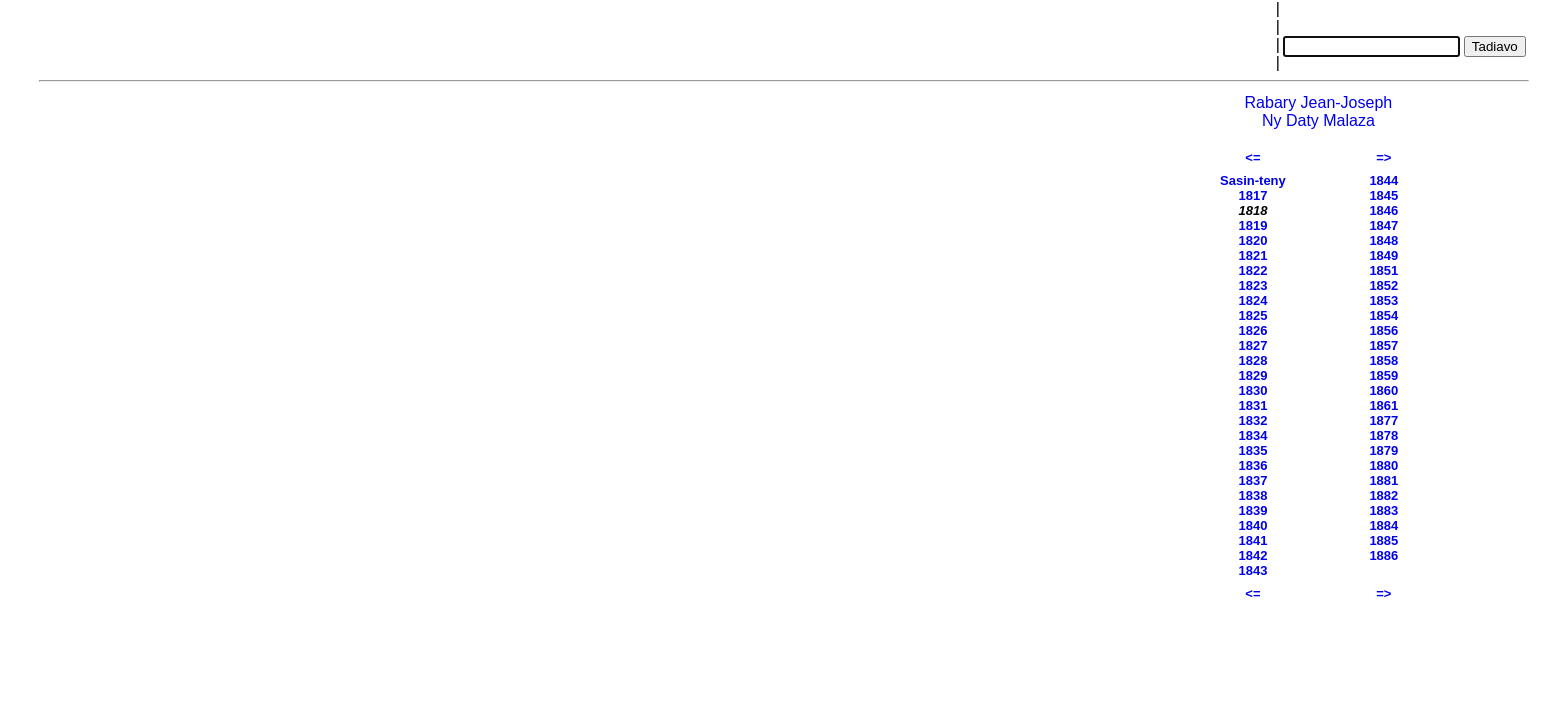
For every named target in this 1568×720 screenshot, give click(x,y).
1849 (1383, 255)
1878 (1383, 435)
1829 (1252, 375)
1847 (1383, 225)
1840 (1252, 525)
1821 (1252, 255)
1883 (1383, 510)
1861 (1383, 405)
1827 (1252, 345)
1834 (1252, 435)
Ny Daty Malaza (1318, 120)
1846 (1383, 210)
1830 (1252, 390)
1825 (1252, 315)
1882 (1383, 495)
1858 (1383, 360)
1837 (1252, 480)
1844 (1383, 180)
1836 (1252, 465)
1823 (1252, 285)
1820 (1252, 240)
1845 (1383, 195)
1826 (1252, 330)
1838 (1252, 495)
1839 (1252, 510)
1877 (1383, 420)
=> (1383, 157)
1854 (1383, 315)
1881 (1383, 480)
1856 (1383, 330)
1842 (1252, 555)
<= (1252, 157)
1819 (1252, 225)
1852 (1383, 285)
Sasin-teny (1253, 180)
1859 (1383, 375)
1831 (1252, 405)
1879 (1383, 450)
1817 (1252, 195)
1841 (1252, 540)
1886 (1383, 555)
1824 (1252, 300)
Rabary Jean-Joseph (1319, 102)
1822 (1252, 270)
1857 (1383, 345)
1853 (1383, 300)
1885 (1383, 540)
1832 (1252, 420)
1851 (1383, 270)
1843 (1252, 570)
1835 (1252, 450)
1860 (1383, 390)
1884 (1383, 525)
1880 (1383, 465)
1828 (1252, 360)
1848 (1383, 240)
